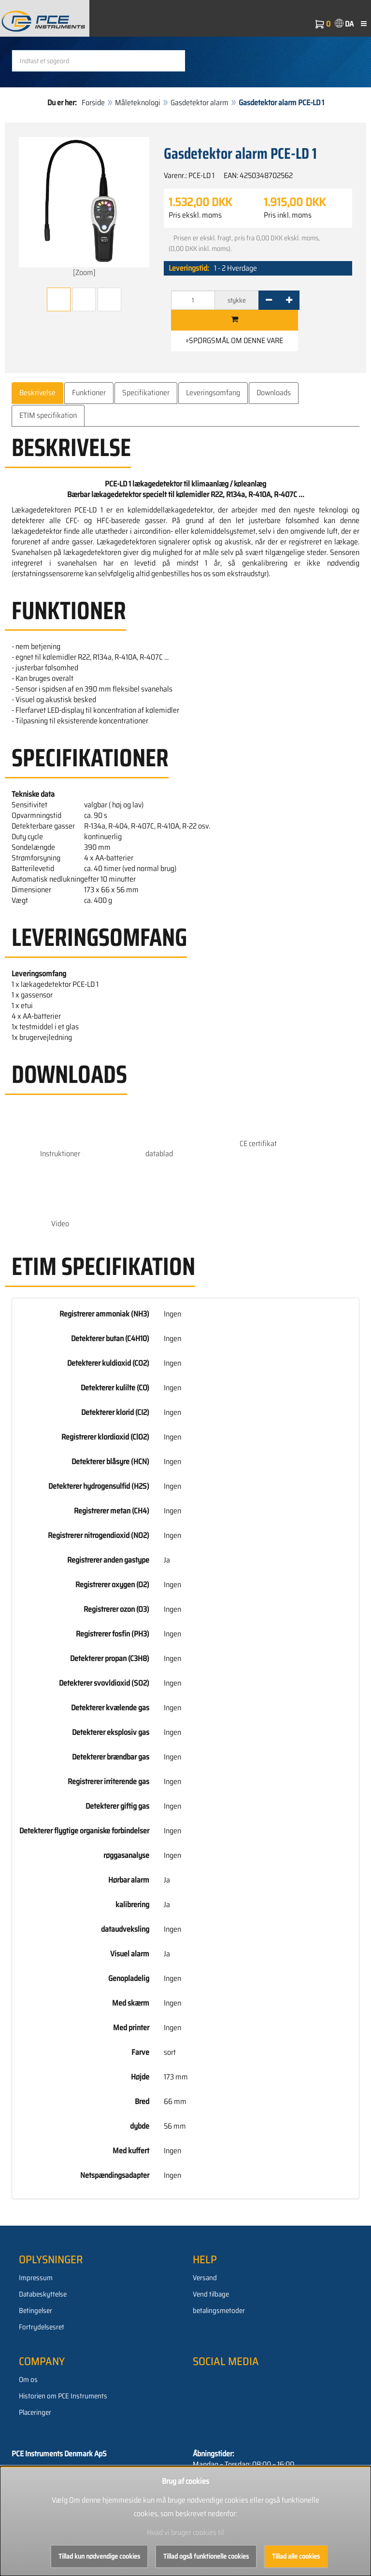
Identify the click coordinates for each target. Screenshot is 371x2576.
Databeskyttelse (43, 2294)
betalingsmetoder (219, 2310)
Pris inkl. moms (288, 215)
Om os (28, 2379)
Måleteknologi (137, 103)
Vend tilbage (211, 2294)
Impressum (36, 2278)
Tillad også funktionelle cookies (206, 2556)
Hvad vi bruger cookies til (185, 2532)
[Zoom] (84, 207)
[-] (268, 300)
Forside (93, 103)
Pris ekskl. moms (195, 215)
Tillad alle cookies (296, 2556)
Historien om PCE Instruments (63, 2396)
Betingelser (35, 2310)
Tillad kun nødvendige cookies (99, 2556)
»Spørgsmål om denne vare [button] (234, 340)
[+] (289, 300)
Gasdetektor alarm (199, 103)
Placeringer (35, 2412)
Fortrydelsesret (41, 2327)
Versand (205, 2278)
